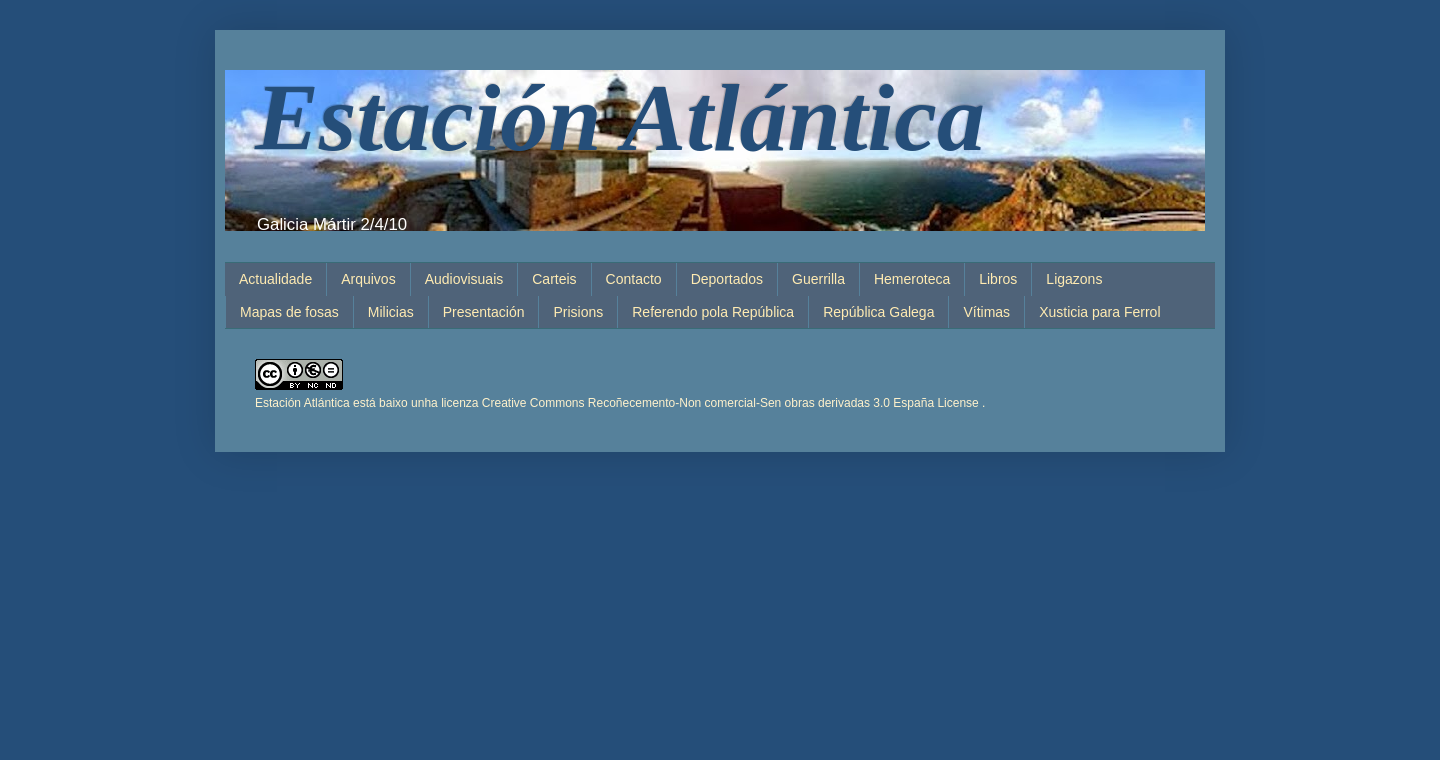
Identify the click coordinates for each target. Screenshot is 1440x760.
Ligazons (1074, 279)
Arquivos (368, 279)
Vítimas (986, 312)
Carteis (554, 279)
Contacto (634, 279)
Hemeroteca (912, 279)
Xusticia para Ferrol (1099, 312)
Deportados (727, 279)
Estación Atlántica (620, 117)
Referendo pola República (713, 312)
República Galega (878, 312)
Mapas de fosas (289, 312)
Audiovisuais (464, 279)
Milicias (391, 312)
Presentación (484, 312)
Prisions (578, 312)
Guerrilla (818, 279)
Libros (998, 279)
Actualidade (275, 279)
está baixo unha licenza (669, 403)
